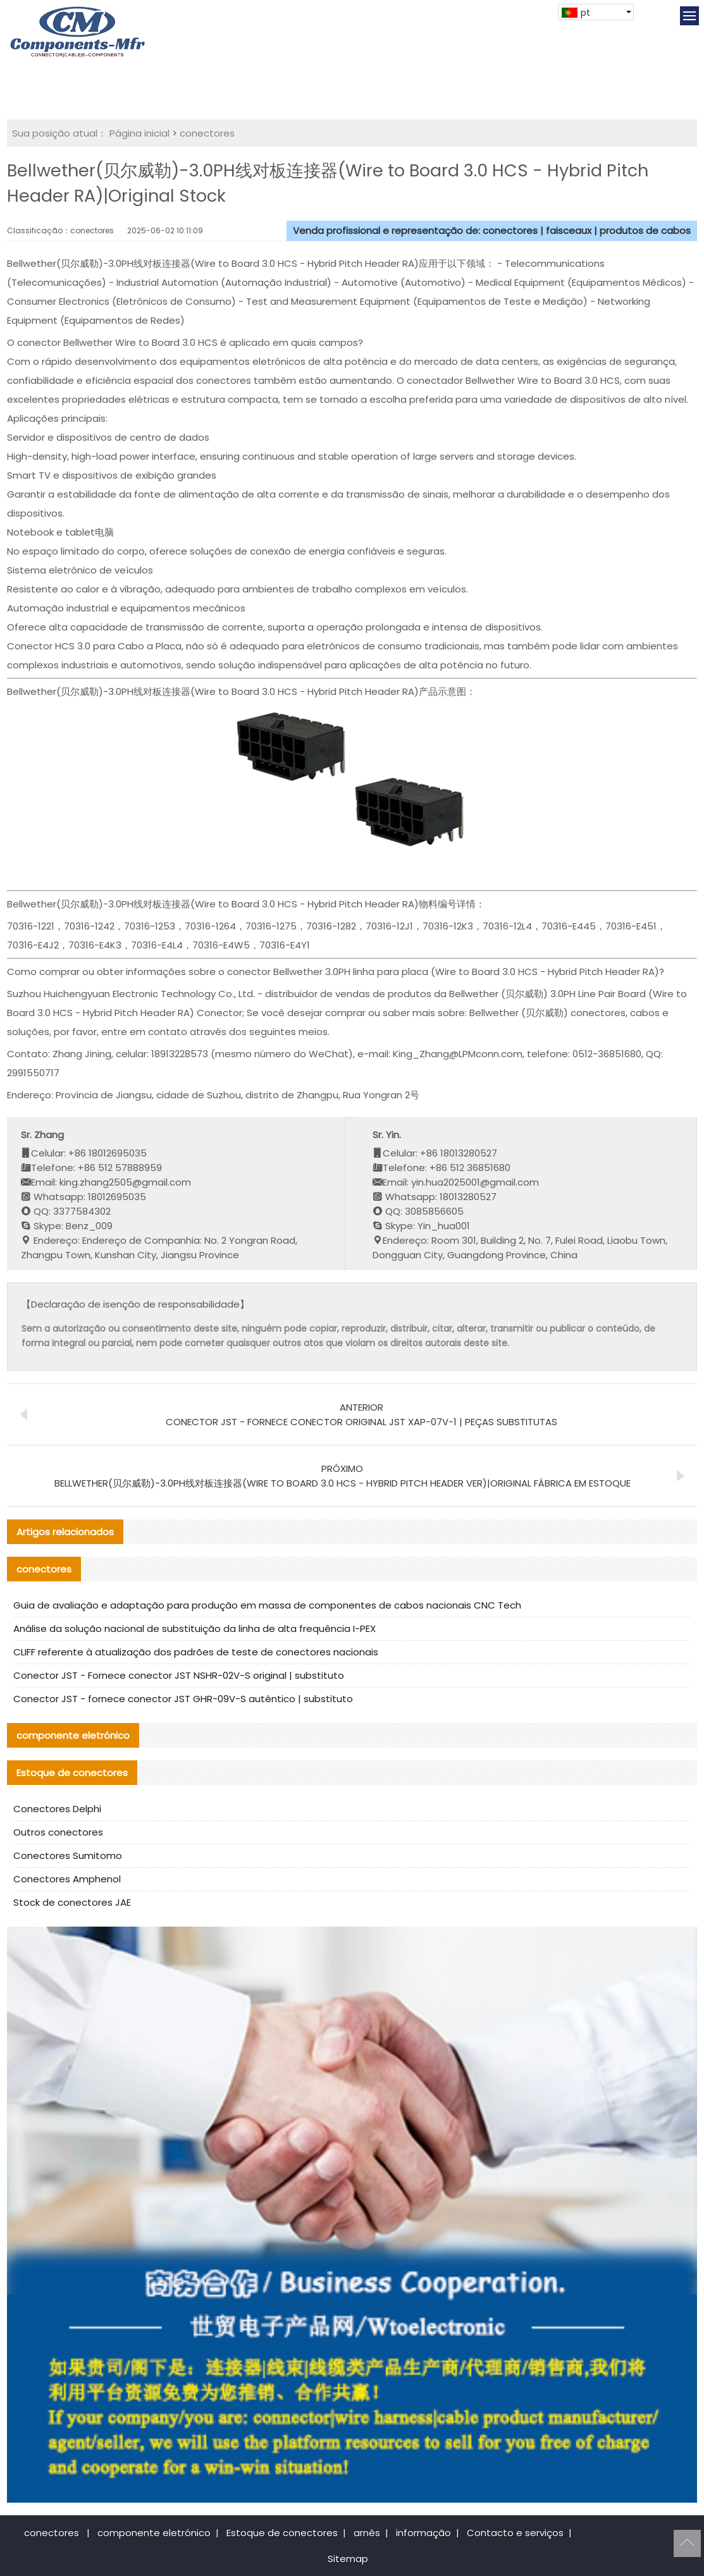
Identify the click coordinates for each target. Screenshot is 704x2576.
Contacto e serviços (515, 2532)
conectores (207, 133)
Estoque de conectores (282, 2532)
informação (423, 2532)
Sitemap (348, 2558)
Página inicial (139, 133)
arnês (367, 2532)
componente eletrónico (154, 2532)
